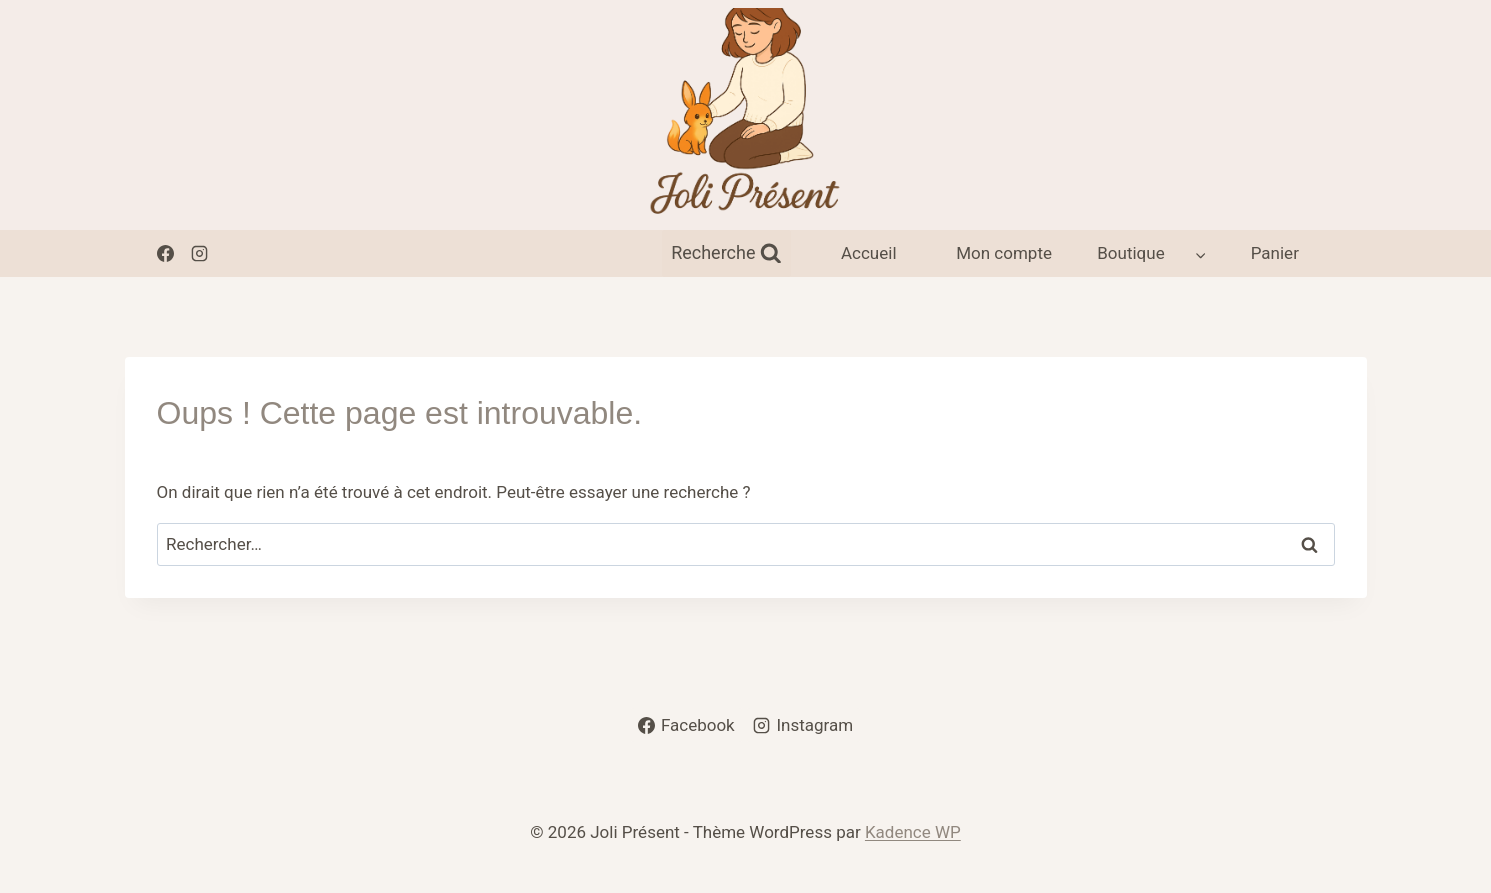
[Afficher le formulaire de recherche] (726, 253)
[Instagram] (200, 253)
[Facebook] (166, 253)
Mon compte (1004, 253)
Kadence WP (913, 832)
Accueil (869, 253)
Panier (1275, 253)
